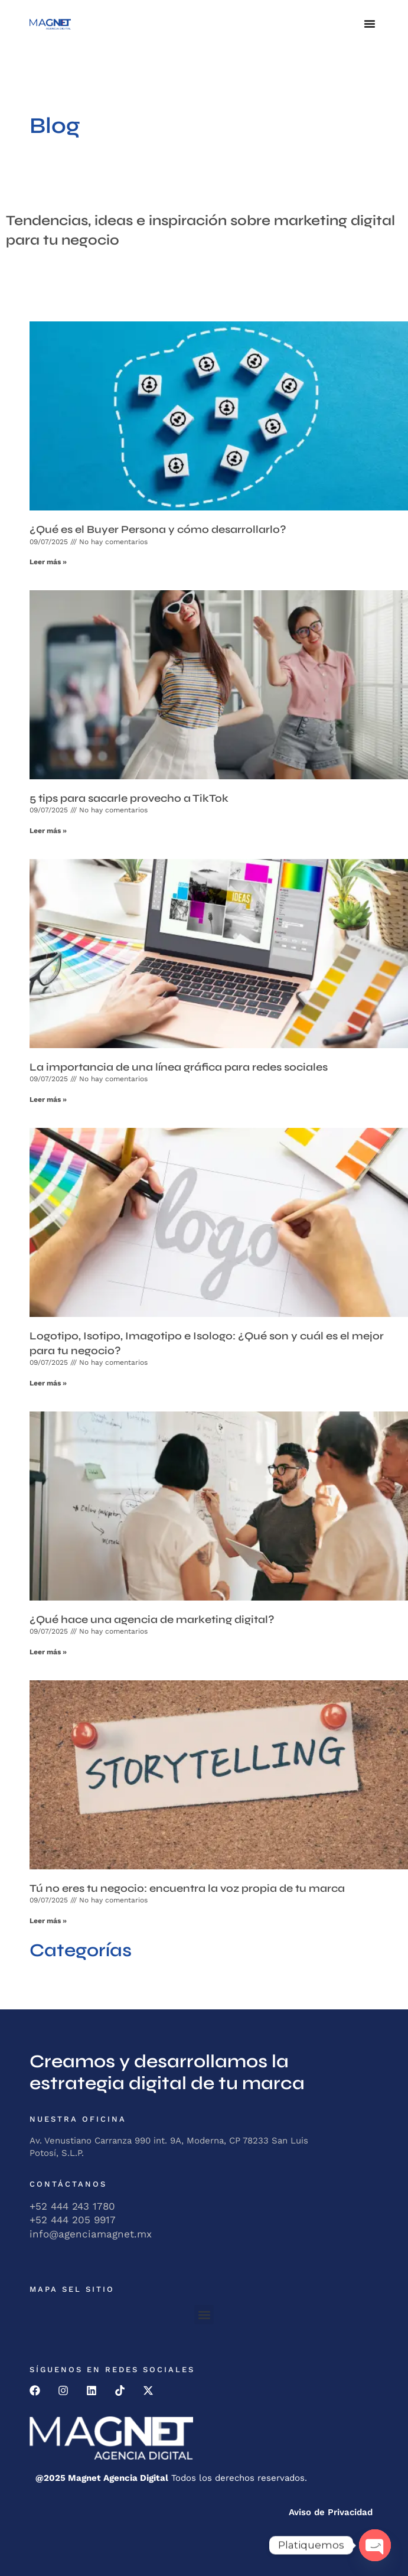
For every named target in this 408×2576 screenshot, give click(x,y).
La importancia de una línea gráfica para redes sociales (179, 1067)
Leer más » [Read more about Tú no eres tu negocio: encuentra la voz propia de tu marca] (48, 1921)
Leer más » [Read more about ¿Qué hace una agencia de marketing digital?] (48, 1652)
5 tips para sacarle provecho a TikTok (129, 798)
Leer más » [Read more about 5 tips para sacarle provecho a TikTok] (48, 831)
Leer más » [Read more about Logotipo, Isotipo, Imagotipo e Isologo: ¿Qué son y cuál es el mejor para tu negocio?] (48, 1383)
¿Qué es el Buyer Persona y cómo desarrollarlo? (158, 529)
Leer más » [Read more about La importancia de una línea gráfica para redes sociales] (48, 1099)
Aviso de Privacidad (331, 2512)
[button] (369, 23)
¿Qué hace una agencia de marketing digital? (152, 1619)
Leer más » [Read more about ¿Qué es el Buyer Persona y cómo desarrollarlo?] (48, 562)
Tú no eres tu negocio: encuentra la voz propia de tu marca (187, 1888)
